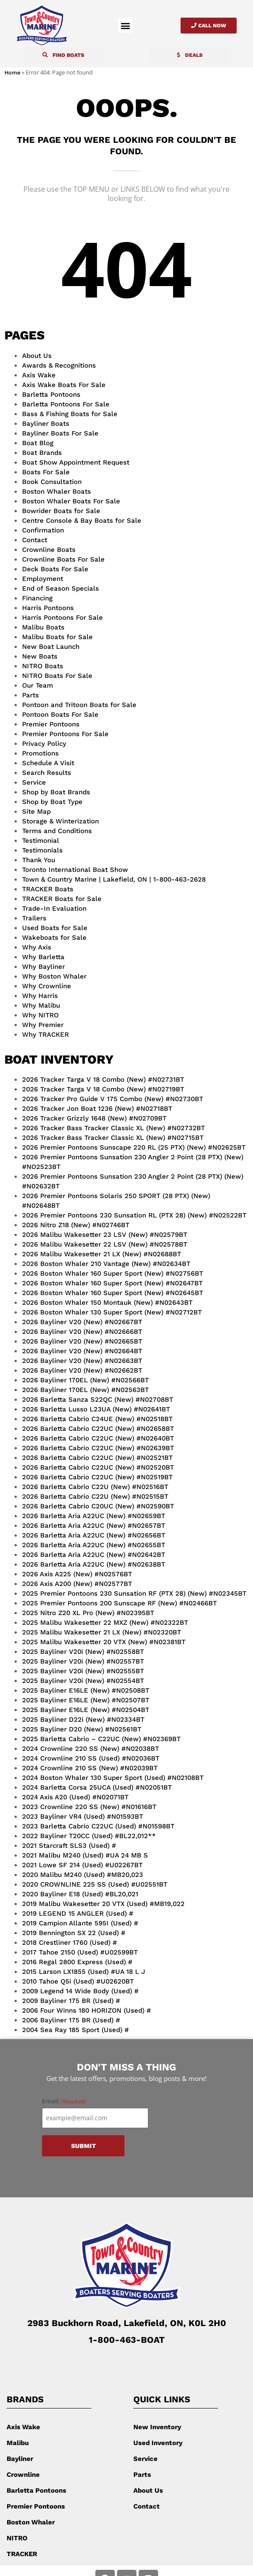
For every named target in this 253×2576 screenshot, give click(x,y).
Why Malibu (41, 1005)
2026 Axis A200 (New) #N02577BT (77, 1584)
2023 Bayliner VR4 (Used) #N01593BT (82, 1816)
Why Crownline (46, 986)
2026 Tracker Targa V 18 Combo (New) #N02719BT (103, 1089)
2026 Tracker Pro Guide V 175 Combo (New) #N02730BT (112, 1099)
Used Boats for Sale (54, 928)
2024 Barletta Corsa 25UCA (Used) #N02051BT (97, 1787)
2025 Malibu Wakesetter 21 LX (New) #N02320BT (101, 1632)
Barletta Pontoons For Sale (66, 404)
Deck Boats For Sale (55, 569)
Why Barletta (43, 957)
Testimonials (42, 850)
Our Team (37, 685)
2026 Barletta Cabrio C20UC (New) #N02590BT (98, 1506)
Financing (37, 598)
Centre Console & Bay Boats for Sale (81, 521)
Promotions (40, 753)
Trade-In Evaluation (54, 908)
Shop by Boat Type (52, 802)
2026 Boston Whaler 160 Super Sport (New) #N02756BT (112, 1273)
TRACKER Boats (47, 889)
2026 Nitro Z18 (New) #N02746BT (75, 1225)
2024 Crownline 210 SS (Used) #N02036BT (90, 1758)
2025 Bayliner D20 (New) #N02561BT (81, 1729)
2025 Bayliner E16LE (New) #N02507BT (85, 1700)
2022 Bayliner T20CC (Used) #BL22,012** (89, 1836)
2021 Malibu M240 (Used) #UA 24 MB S (85, 1855)
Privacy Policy (44, 744)
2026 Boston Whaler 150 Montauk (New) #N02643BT (107, 1303)
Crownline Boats (49, 550)
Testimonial (40, 841)
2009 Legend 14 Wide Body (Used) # (80, 1991)
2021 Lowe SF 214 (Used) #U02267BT (82, 1865)
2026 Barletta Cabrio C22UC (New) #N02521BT (97, 1458)
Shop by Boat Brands (56, 792)
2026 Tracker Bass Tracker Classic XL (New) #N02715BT (113, 1138)
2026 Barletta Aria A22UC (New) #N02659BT (93, 1516)
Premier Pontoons (50, 724)
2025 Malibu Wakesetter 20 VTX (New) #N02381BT (103, 1642)
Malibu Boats (43, 627)
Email (64, 2101)
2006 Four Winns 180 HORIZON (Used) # (86, 2010)
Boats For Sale (46, 472)
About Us (37, 356)
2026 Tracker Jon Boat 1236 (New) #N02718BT (97, 1109)
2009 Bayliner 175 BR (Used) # (71, 2001)
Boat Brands (42, 453)
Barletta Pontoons (51, 394)
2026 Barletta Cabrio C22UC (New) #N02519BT (97, 1477)
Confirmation (43, 530)
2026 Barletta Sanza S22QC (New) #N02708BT (97, 1399)
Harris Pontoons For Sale (62, 618)
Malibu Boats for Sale (57, 637)
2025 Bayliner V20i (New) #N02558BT (83, 1652)
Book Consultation (52, 482)
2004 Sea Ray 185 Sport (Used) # (75, 2030)
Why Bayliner (43, 967)
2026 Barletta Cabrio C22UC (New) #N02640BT (98, 1438)
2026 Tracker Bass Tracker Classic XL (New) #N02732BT (113, 1128)
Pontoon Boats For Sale (60, 714)
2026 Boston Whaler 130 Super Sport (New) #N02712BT (112, 1312)
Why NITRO (40, 1015)
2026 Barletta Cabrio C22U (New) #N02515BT (95, 1496)
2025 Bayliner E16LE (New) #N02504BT (85, 1710)
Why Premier (43, 1025)
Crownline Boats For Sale (63, 559)
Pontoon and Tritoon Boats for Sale (79, 705)
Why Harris (40, 996)
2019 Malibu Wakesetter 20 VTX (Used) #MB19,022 (103, 1904)
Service (34, 782)
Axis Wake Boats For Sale (64, 385)
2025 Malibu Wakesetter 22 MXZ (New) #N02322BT (105, 1623)
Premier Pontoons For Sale (65, 734)
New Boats (39, 656)
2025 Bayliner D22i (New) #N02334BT (83, 1720)
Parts (30, 695)
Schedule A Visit (48, 763)
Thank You (38, 860)
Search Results (46, 773)
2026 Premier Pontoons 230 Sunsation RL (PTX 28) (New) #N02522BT (134, 1215)
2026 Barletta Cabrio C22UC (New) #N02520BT (98, 1467)
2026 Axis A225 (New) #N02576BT (77, 1574)
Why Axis (36, 947)
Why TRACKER (45, 1035)
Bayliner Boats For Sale (60, 433)
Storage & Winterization (60, 821)
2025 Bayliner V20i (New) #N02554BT (83, 1681)
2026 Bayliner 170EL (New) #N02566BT (85, 1380)
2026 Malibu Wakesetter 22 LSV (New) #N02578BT (104, 1244)
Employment (42, 579)
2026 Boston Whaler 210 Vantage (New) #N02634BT (106, 1264)
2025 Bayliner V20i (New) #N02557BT (83, 1661)
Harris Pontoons (48, 608)
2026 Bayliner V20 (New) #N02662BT (82, 1370)
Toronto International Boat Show (75, 870)
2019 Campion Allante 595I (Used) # (80, 1923)
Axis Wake (39, 375)
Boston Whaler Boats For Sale (71, 501)
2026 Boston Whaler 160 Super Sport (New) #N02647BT (112, 1283)
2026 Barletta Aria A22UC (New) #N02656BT (93, 1535)
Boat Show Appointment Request (75, 462)
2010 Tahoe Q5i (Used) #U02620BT (78, 1981)
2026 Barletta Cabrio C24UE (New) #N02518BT (97, 1419)
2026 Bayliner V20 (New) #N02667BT (82, 1322)
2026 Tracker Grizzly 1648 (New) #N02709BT (94, 1118)
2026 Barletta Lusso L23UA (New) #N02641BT (96, 1409)
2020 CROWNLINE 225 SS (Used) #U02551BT (94, 1884)
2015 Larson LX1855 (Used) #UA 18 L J (83, 1972)
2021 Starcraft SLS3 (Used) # (69, 1846)
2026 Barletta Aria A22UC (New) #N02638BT (93, 1564)
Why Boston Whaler (54, 976)
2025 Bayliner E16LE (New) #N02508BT (85, 1690)
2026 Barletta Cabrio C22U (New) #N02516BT (95, 1487)
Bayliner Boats (45, 424)
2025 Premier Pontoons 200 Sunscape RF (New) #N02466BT (119, 1603)
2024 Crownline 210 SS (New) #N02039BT (90, 1768)
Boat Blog (37, 443)
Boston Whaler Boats (56, 491)
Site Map (36, 811)
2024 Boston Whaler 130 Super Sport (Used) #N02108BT (113, 1778)
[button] (125, 25)
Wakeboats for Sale (54, 938)
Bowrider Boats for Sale (61, 511)
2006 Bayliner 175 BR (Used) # (71, 2020)
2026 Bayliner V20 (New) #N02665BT (82, 1341)
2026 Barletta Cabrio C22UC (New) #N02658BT (98, 1429)
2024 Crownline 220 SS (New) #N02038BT (90, 1749)
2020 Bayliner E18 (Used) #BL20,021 (80, 1894)
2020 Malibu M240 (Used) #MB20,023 (82, 1875)
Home (12, 72)
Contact (34, 540)
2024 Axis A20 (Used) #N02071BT (75, 1797)
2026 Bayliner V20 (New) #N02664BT (82, 1351)
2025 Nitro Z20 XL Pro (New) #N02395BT (88, 1613)
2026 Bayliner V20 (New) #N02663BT (82, 1361)
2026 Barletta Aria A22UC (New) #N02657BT (93, 1526)
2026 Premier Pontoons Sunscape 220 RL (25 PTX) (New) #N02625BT (133, 1147)
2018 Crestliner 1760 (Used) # (69, 1943)
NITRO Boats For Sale (57, 676)
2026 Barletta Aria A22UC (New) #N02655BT (93, 1545)
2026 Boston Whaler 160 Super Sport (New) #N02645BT (112, 1293)
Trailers (34, 918)
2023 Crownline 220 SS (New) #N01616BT (89, 1807)
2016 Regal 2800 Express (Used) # (77, 1962)
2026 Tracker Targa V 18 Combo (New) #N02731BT (103, 1079)
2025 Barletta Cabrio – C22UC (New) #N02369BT (101, 1739)
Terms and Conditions (57, 831)
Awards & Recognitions (59, 365)
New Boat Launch (50, 647)
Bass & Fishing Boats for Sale (69, 414)
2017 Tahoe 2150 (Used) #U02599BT (80, 1952)
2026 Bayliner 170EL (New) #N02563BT (85, 1390)
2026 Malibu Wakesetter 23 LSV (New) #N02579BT (104, 1235)
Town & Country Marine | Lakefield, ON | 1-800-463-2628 (114, 879)
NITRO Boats (42, 666)
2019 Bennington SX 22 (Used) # (73, 1933)
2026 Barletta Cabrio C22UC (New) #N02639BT (98, 1448)
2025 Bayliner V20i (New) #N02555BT (83, 1671)
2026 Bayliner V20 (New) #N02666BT (82, 1332)
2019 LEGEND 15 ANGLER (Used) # (77, 1913)
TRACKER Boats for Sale (62, 899)
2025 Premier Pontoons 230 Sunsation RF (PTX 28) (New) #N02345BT (134, 1593)
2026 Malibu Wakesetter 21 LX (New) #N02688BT (101, 1254)
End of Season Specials (60, 588)
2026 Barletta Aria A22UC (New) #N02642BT (93, 1555)
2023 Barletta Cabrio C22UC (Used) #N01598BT (98, 1826)
